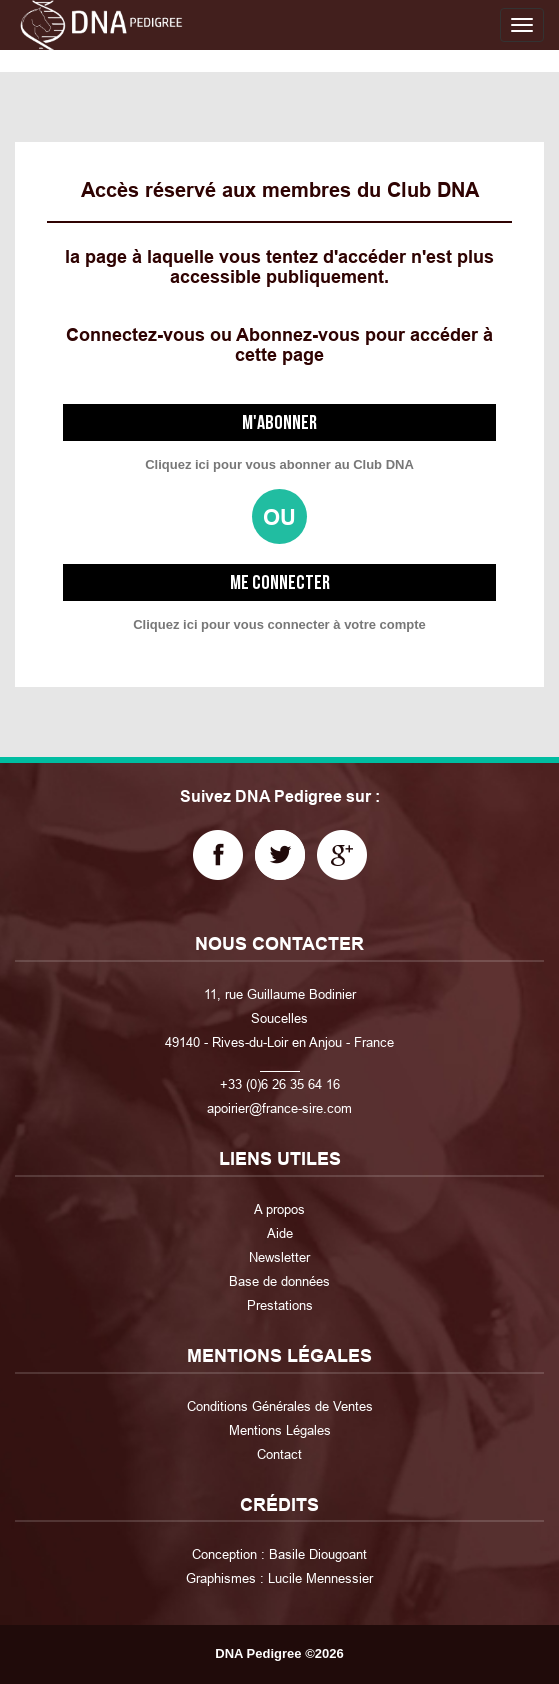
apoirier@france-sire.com (279, 1108)
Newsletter (279, 1257)
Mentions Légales (280, 1430)
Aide (280, 1233)
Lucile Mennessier (320, 1578)
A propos (279, 1209)
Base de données (279, 1281)
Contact (279, 1454)
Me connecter (280, 583)
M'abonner (279, 423)
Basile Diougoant (318, 1554)
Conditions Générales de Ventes (280, 1406)
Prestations (280, 1305)
